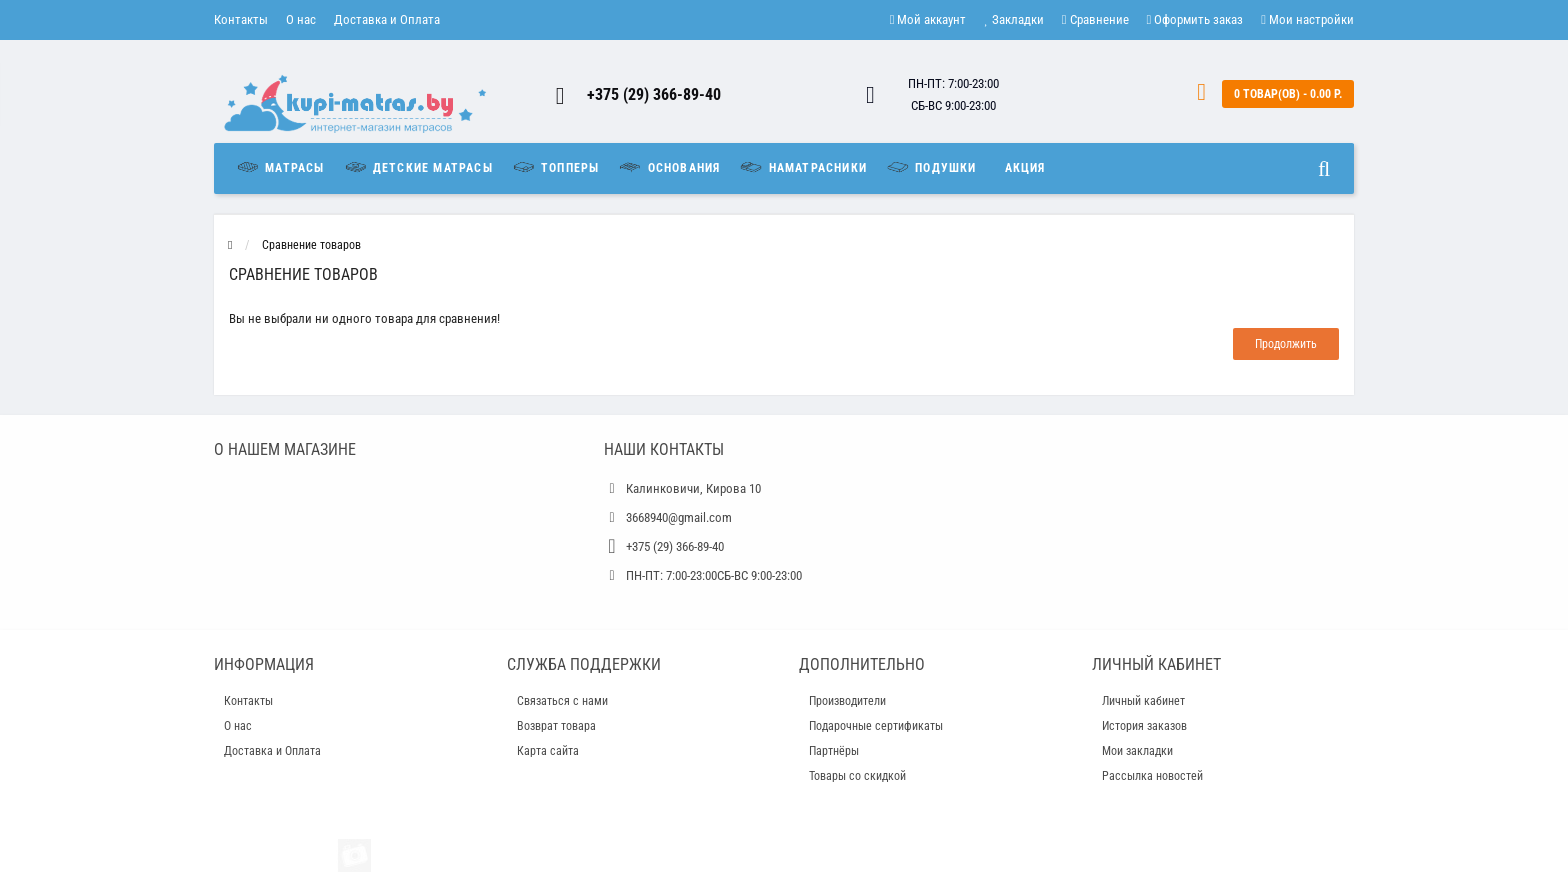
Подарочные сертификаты (876, 726)
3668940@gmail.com (679, 517)
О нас (301, 19)
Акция (1025, 168)
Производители (847, 701)
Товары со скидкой (857, 776)
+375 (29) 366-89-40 (654, 94)
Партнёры (834, 751)
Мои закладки (1137, 751)
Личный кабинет (1143, 701)
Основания (668, 167)
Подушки (931, 167)
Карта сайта (548, 751)
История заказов (1144, 726)
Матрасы (285, 167)
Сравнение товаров (311, 245)
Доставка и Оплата (387, 19)
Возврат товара (556, 726)
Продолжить (1286, 344)
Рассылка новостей (1152, 776)
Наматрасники (802, 167)
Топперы (555, 167)
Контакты (241, 19)
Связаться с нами (562, 701)
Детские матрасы (418, 167)
